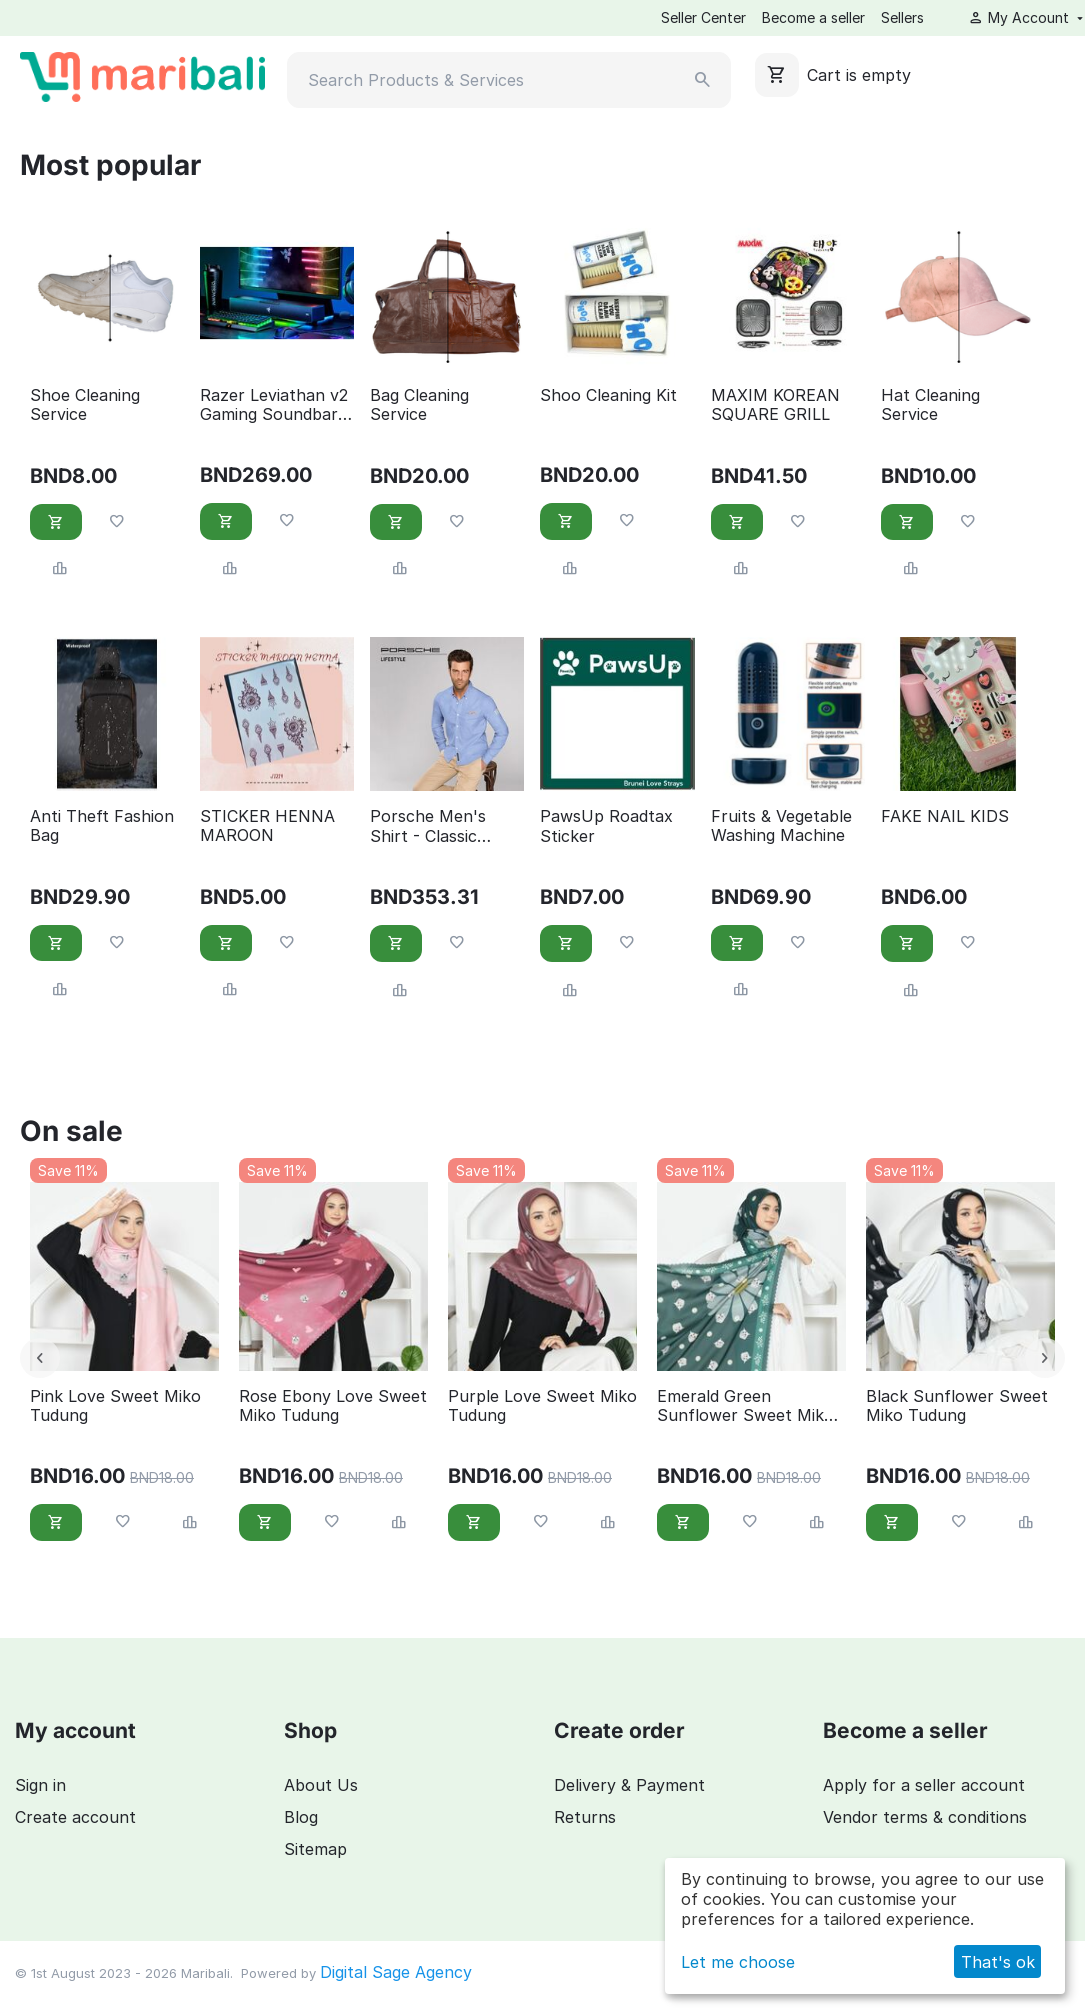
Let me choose (738, 1962)
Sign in (40, 1785)
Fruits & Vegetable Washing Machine (781, 826)
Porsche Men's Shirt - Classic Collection (428, 826)
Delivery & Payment (629, 1785)
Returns (585, 1817)
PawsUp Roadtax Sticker (606, 826)
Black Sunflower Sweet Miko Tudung (957, 1405)
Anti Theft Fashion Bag (102, 826)
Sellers (902, 17)
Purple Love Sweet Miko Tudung (542, 1405)
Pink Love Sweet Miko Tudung (115, 1405)
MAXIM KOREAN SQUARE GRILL (775, 405)
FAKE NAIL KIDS (945, 816)
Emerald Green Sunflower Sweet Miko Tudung (745, 1405)
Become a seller (813, 17)
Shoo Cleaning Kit (608, 395)
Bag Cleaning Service (419, 405)
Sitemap (315, 1849)
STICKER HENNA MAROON (267, 826)
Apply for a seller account (924, 1785)
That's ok (998, 1962)
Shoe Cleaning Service (85, 405)
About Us (321, 1785)
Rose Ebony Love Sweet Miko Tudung (333, 1405)
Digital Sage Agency (396, 1972)
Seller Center (703, 17)
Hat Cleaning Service (930, 405)
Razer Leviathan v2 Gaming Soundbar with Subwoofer (274, 405)
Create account (75, 1817)
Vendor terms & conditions (925, 1817)
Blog (301, 1817)
